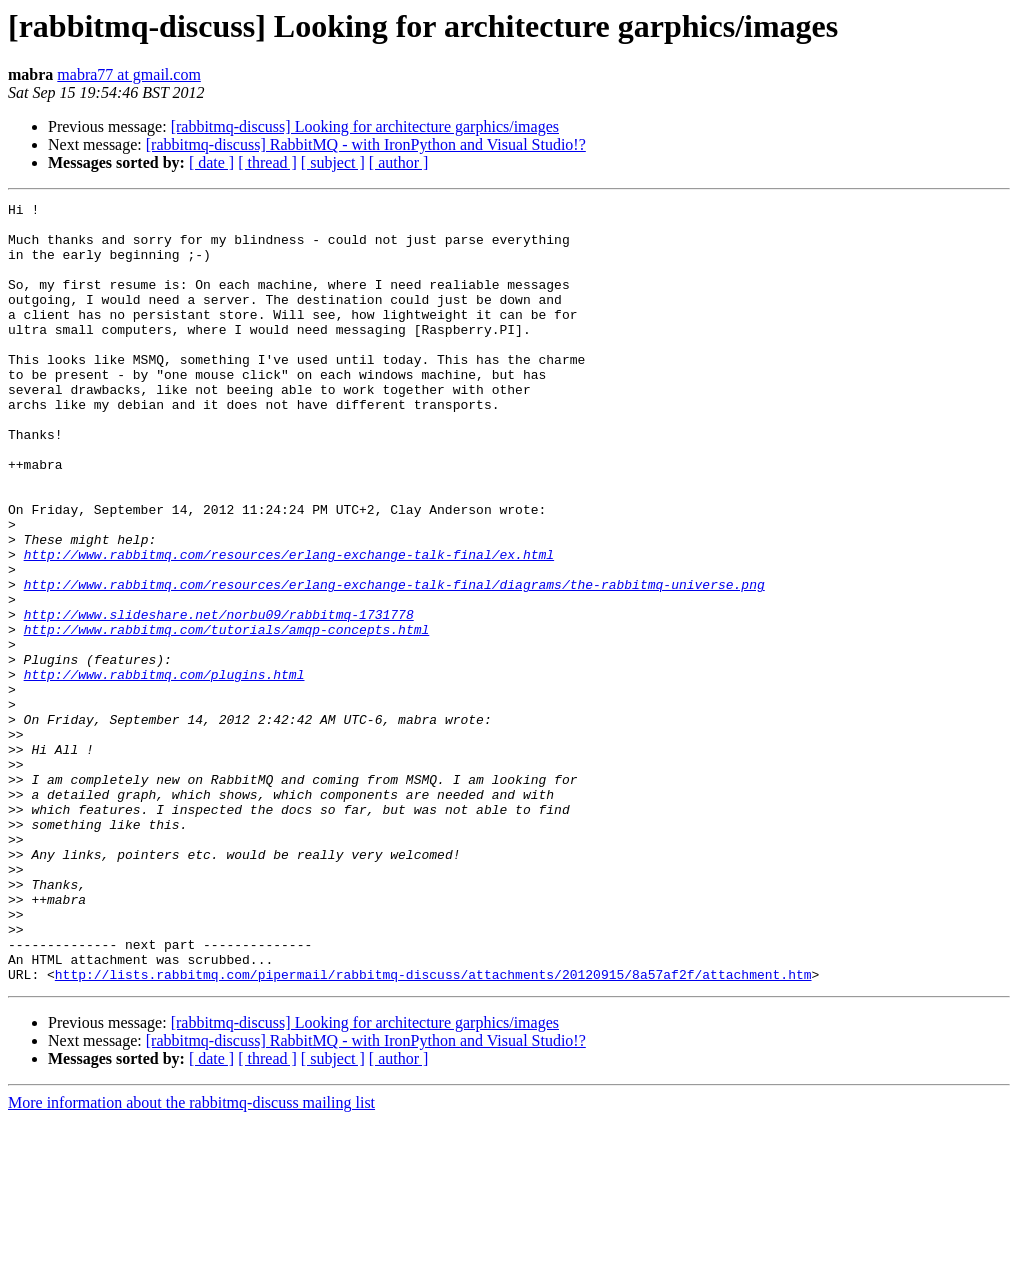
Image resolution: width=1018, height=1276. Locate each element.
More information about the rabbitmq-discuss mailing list (191, 1258)
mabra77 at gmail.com (129, 74)
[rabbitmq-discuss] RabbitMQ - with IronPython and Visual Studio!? (366, 144)
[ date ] (211, 162)
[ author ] (399, 162)
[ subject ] (333, 162)
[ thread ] (267, 162)
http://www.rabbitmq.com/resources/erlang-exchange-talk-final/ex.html (289, 626)
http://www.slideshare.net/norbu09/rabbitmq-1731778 (219, 698)
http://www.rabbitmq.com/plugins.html (164, 770)
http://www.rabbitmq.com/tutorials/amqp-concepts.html (227, 716)
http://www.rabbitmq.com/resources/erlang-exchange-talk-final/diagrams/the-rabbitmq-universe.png (394, 662)
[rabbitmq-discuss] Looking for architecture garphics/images (365, 126)
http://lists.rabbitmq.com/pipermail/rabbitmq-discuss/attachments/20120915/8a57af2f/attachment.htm (433, 1130)
